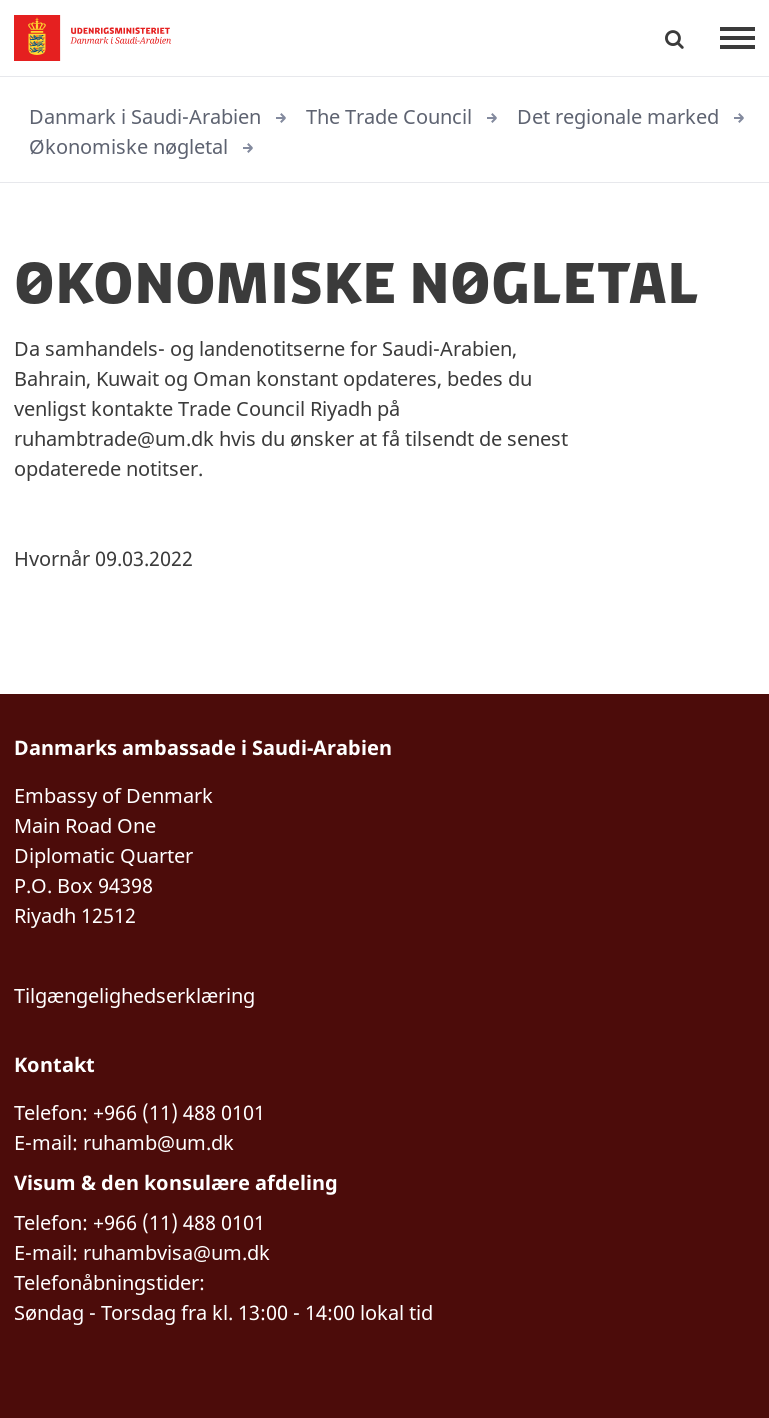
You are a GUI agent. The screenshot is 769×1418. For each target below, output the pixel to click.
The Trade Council (389, 116)
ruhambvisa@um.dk (176, 1252)
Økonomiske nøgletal (128, 146)
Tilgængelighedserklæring (134, 995)
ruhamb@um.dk (158, 1142)
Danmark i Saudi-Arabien (145, 116)
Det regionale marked (618, 116)
